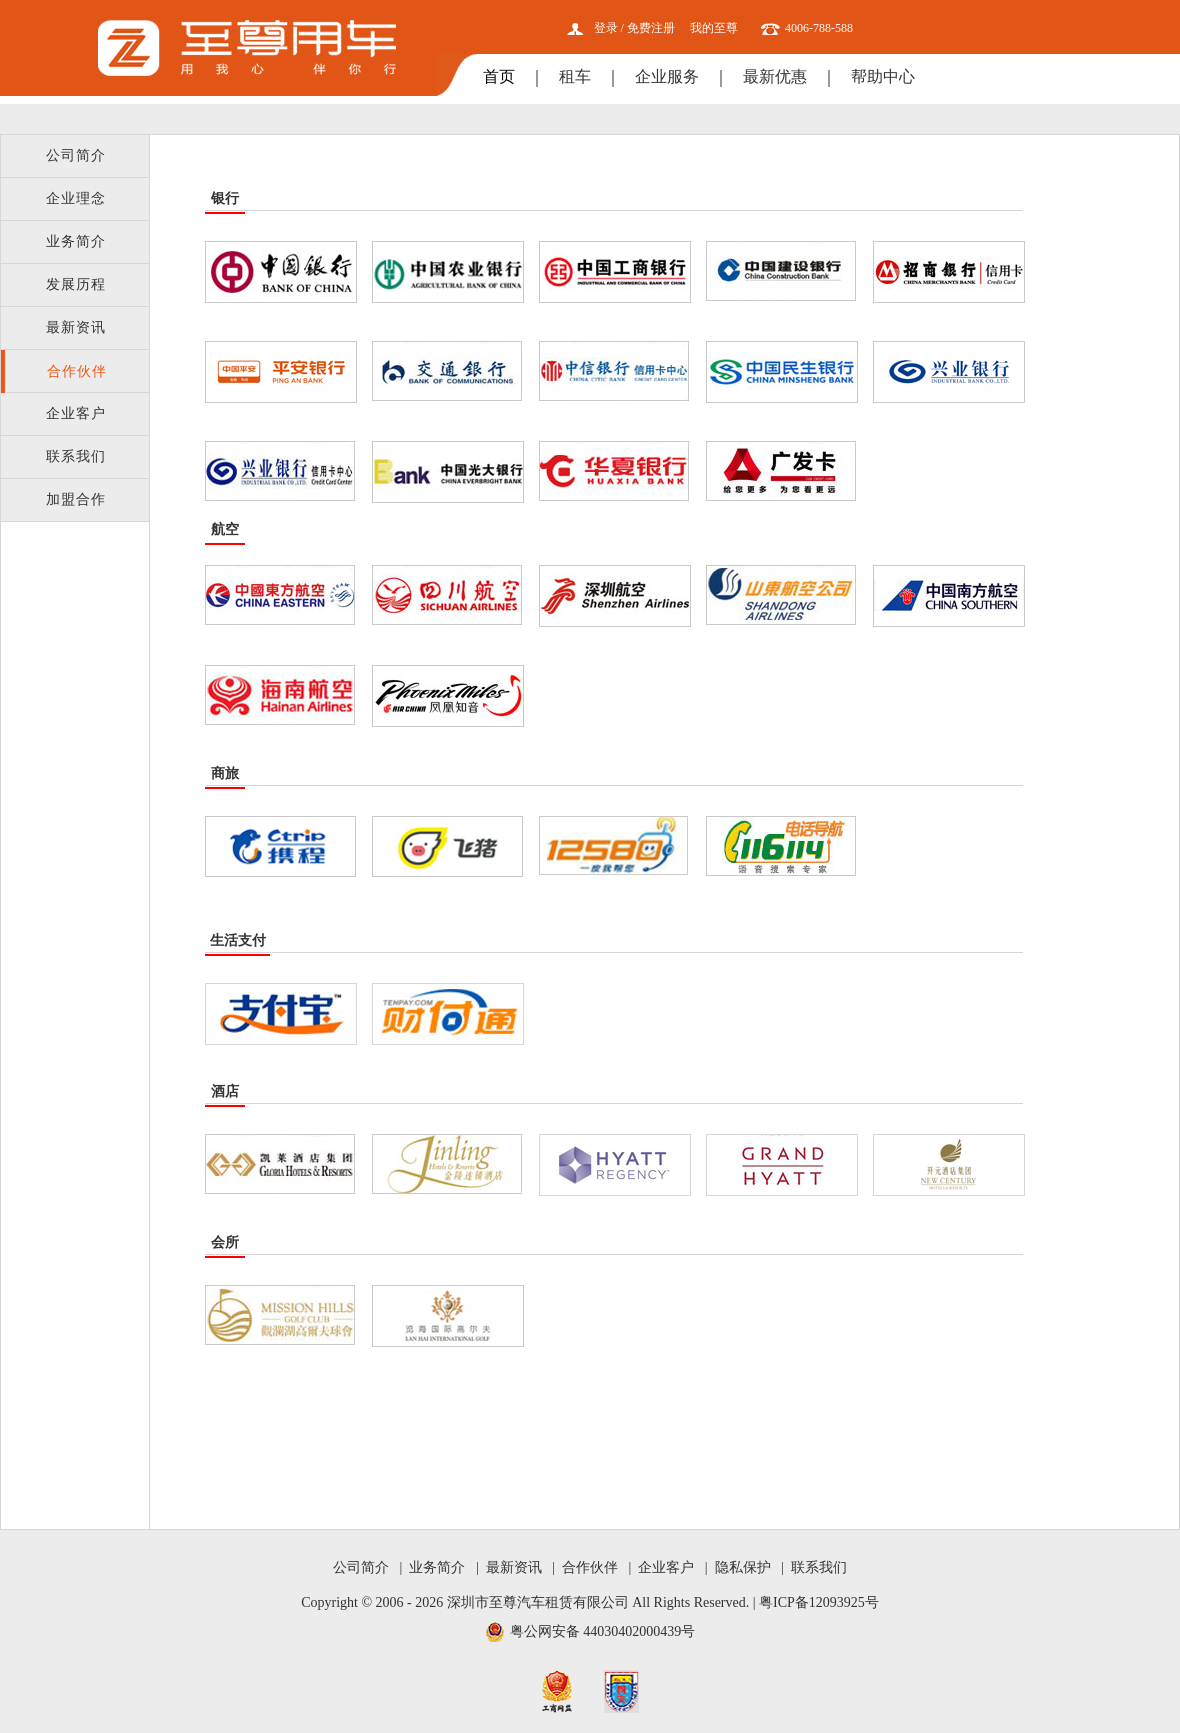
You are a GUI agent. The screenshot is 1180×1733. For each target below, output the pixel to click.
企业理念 (76, 198)
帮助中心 (883, 76)
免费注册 (651, 28)
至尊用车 (247, 48)
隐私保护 (743, 1567)
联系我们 (76, 456)
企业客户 (76, 413)
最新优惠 (775, 76)
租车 (575, 76)
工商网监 (557, 1691)
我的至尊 (714, 28)
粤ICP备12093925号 (819, 1602)
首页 (499, 76)
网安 (621, 1691)
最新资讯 (76, 327)
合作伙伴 (77, 371)
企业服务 (667, 76)
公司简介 (76, 155)
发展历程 (76, 284)
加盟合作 (76, 499)
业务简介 (76, 241)
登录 (606, 28)
